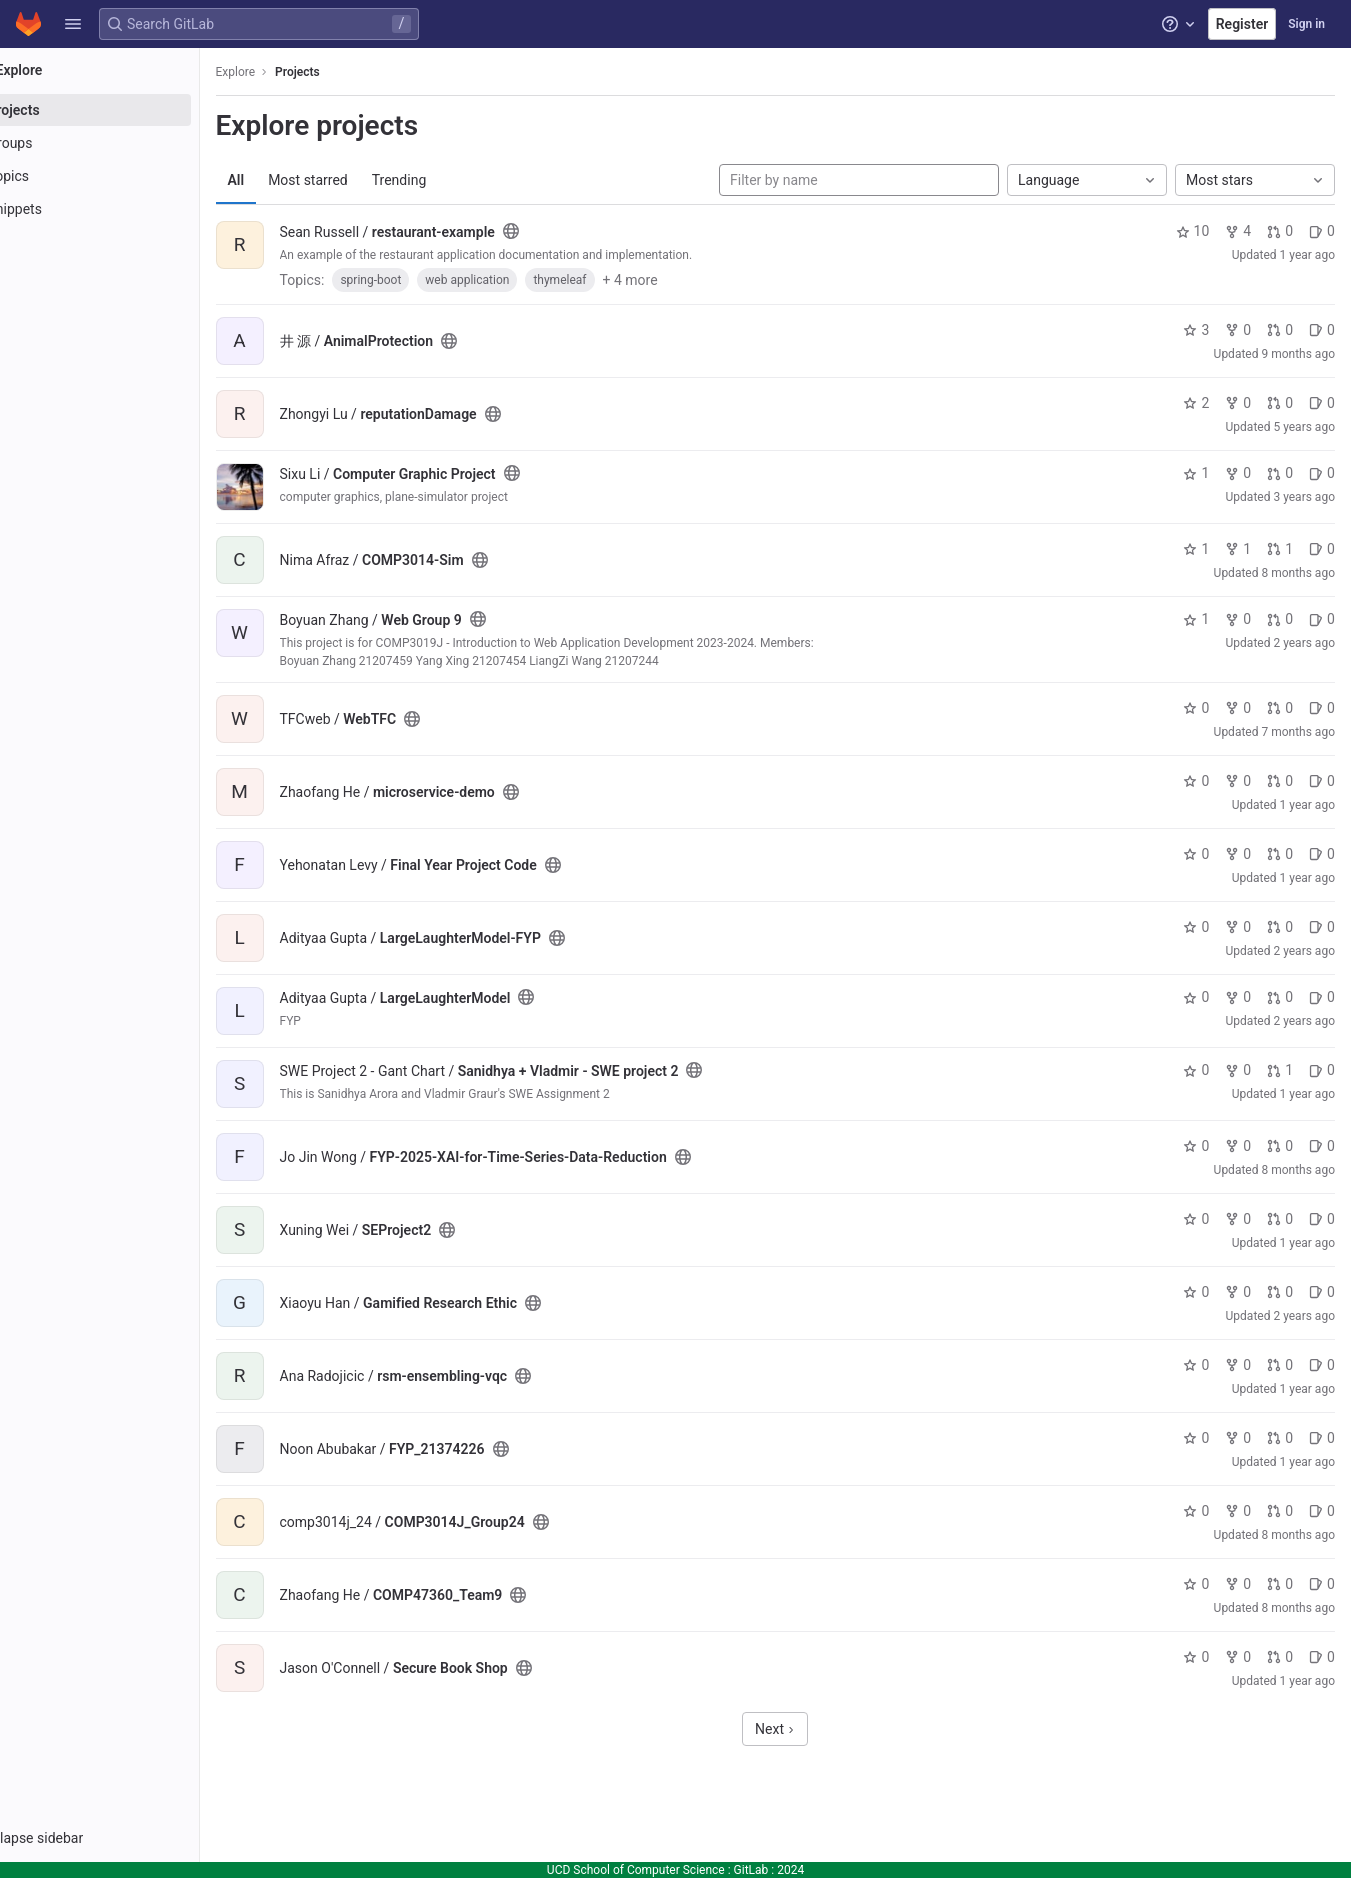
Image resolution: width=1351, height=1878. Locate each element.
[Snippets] (127, 209)
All (292, 180)
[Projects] (127, 110)
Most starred (365, 180)
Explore (292, 72)
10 (1193, 231)
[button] (73, 24)
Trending (455, 180)
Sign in (1306, 24)
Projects (354, 72)
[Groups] (127, 143)
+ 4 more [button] (686, 280)
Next (803, 1729)
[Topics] (127, 176)
